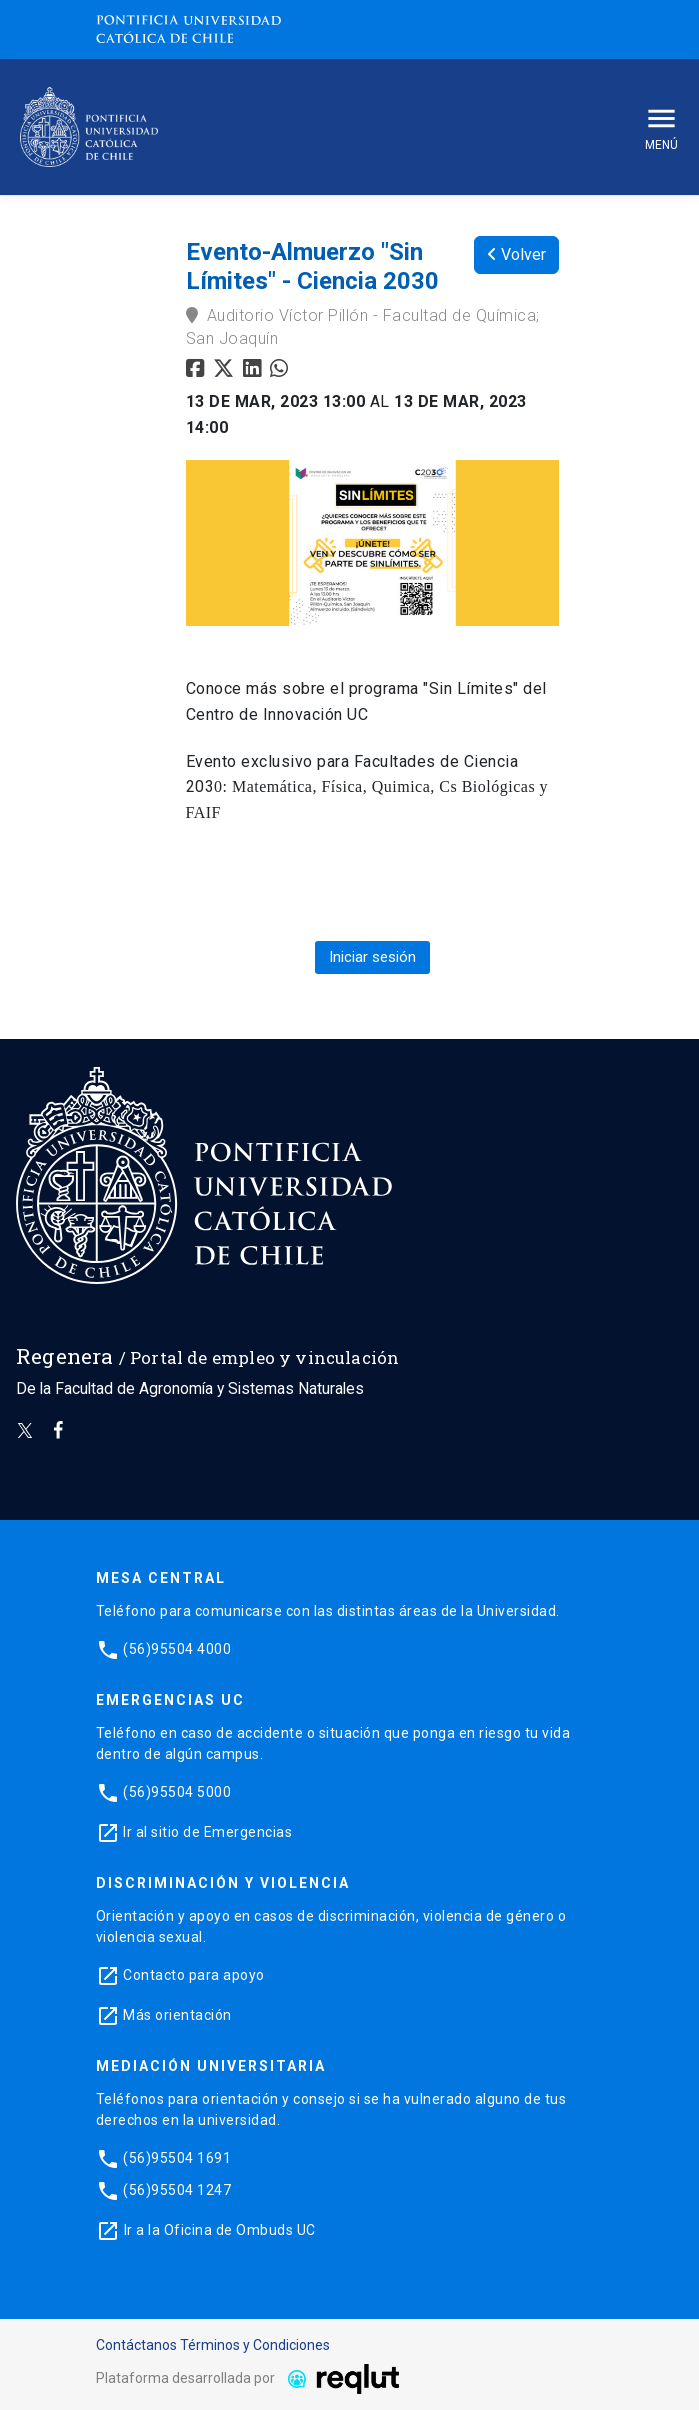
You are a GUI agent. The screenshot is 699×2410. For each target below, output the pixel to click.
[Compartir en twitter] (226, 370)
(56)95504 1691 (177, 2158)
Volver (516, 254)
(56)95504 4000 (177, 1649)
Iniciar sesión (372, 957)
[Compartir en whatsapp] (281, 370)
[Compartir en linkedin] (256, 370)
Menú (661, 126)
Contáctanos (136, 2345)
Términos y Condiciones (255, 2345)
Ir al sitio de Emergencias (207, 1832)
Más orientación (177, 2015)
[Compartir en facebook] (197, 370)
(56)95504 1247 (177, 2190)
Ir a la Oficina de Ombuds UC (220, 2230)
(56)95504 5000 (177, 1792)
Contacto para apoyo (194, 1975)
